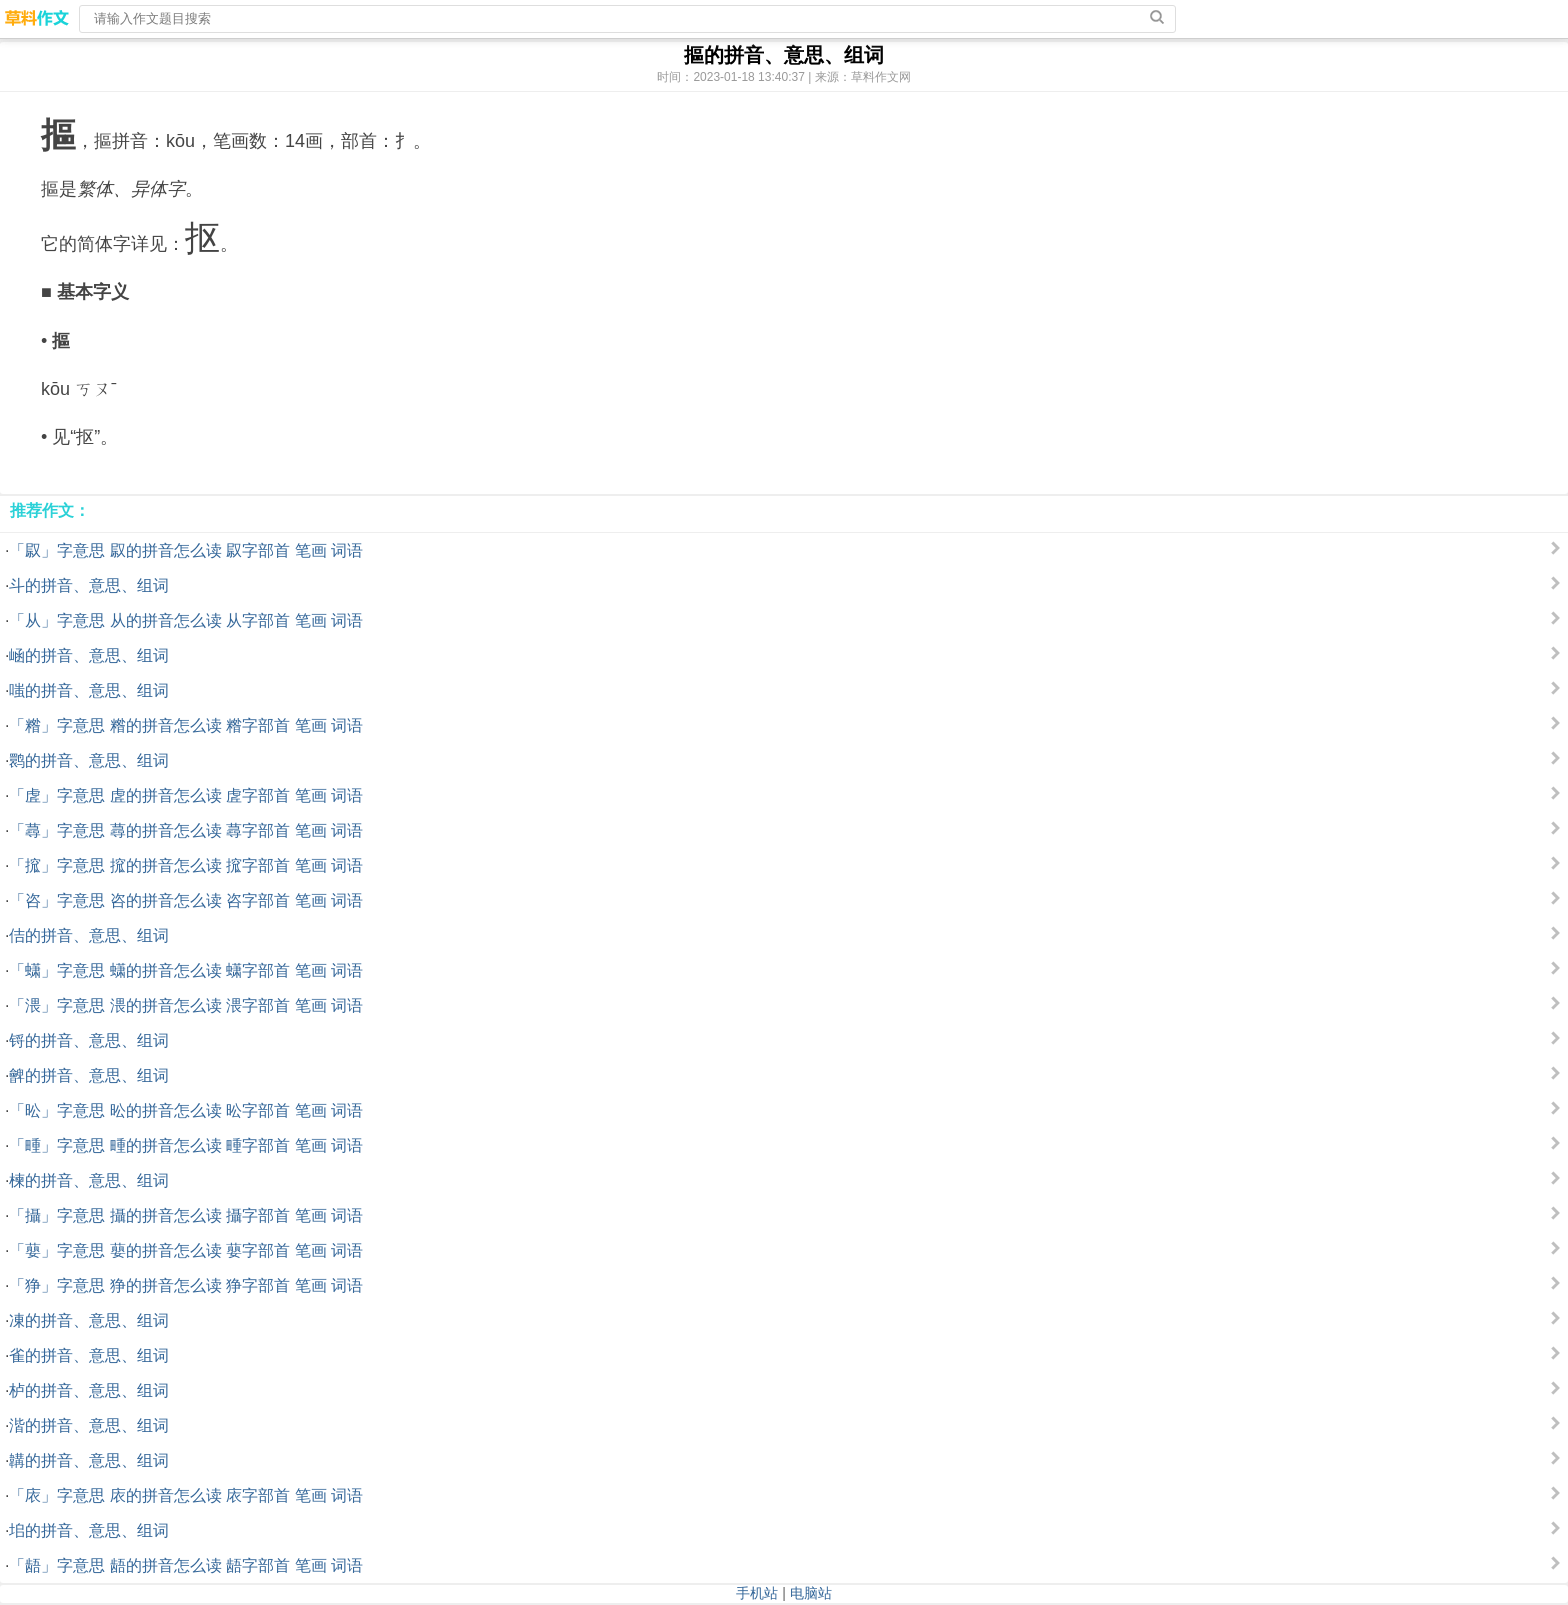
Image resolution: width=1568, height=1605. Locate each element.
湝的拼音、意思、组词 (89, 1425)
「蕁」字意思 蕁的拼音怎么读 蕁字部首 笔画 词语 (186, 830)
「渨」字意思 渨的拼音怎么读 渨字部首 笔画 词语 (186, 1005)
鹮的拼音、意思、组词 (89, 760)
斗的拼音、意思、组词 (89, 585)
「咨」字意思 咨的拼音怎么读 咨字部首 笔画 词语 (186, 900)
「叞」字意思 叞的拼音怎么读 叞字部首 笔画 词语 (186, 550)
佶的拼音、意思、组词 (89, 935)
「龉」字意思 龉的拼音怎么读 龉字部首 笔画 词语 (186, 1565)
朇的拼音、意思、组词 (89, 1075)
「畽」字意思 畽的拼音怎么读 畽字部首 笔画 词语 (186, 1145)
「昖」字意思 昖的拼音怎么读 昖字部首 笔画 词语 (186, 1110)
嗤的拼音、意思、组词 (89, 690)
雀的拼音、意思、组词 (89, 1355)
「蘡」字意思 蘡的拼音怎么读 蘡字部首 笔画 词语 (186, 1250)
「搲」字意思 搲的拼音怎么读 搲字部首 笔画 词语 (186, 865)
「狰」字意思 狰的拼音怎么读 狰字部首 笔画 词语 (186, 1285)
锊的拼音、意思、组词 (89, 1040)
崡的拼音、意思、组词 (89, 655)
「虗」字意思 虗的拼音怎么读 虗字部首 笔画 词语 (186, 795)
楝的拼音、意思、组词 (89, 1180)
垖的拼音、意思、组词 (89, 1530)
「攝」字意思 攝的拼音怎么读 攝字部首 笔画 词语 (186, 1215)
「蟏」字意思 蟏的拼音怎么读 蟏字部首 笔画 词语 (186, 970)
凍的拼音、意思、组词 (89, 1320)
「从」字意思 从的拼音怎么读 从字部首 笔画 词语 (186, 620)
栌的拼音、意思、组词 (89, 1390)
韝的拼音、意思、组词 (89, 1460)
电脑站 (811, 1593)
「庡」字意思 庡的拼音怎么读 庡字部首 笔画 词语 (186, 1495)
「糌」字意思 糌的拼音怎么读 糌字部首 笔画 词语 (186, 725)
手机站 (757, 1593)
